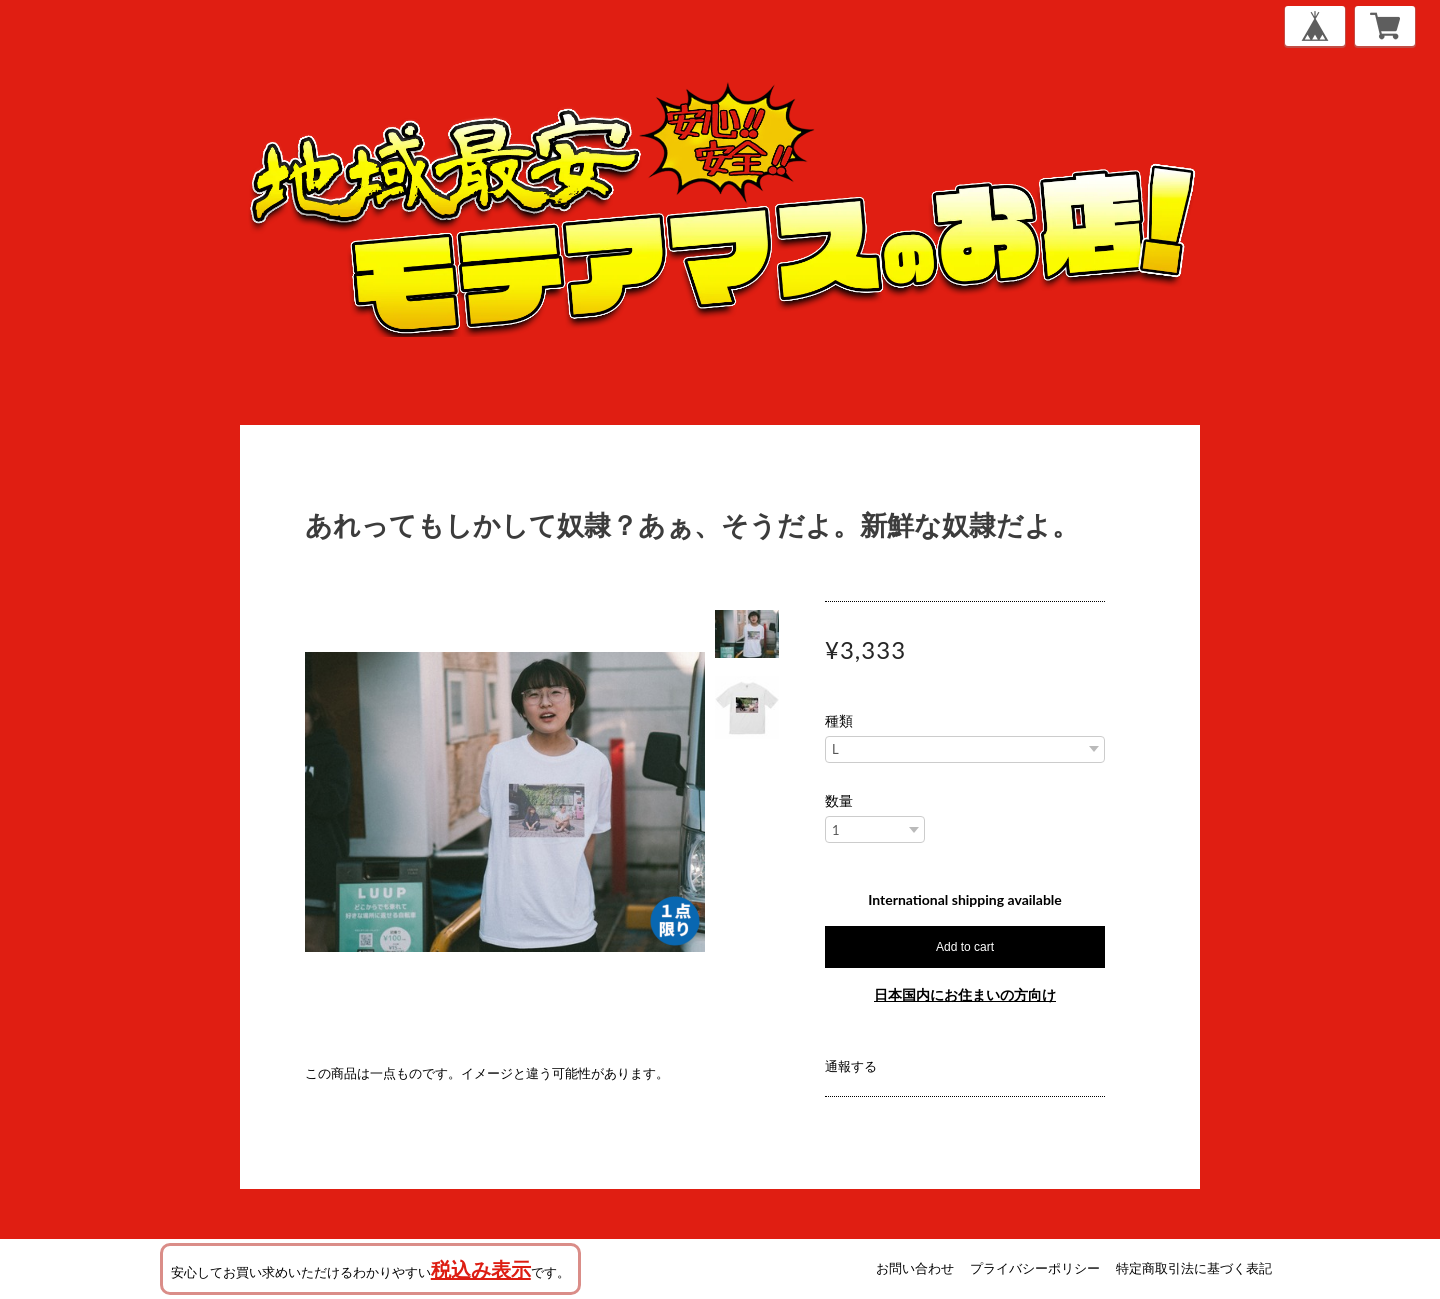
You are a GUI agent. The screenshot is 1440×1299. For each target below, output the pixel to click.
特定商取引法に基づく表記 (1194, 1268)
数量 (839, 801)
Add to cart (965, 947)
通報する (851, 1066)
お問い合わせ (915, 1268)
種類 (839, 721)
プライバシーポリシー (1035, 1268)
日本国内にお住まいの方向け (965, 994)
